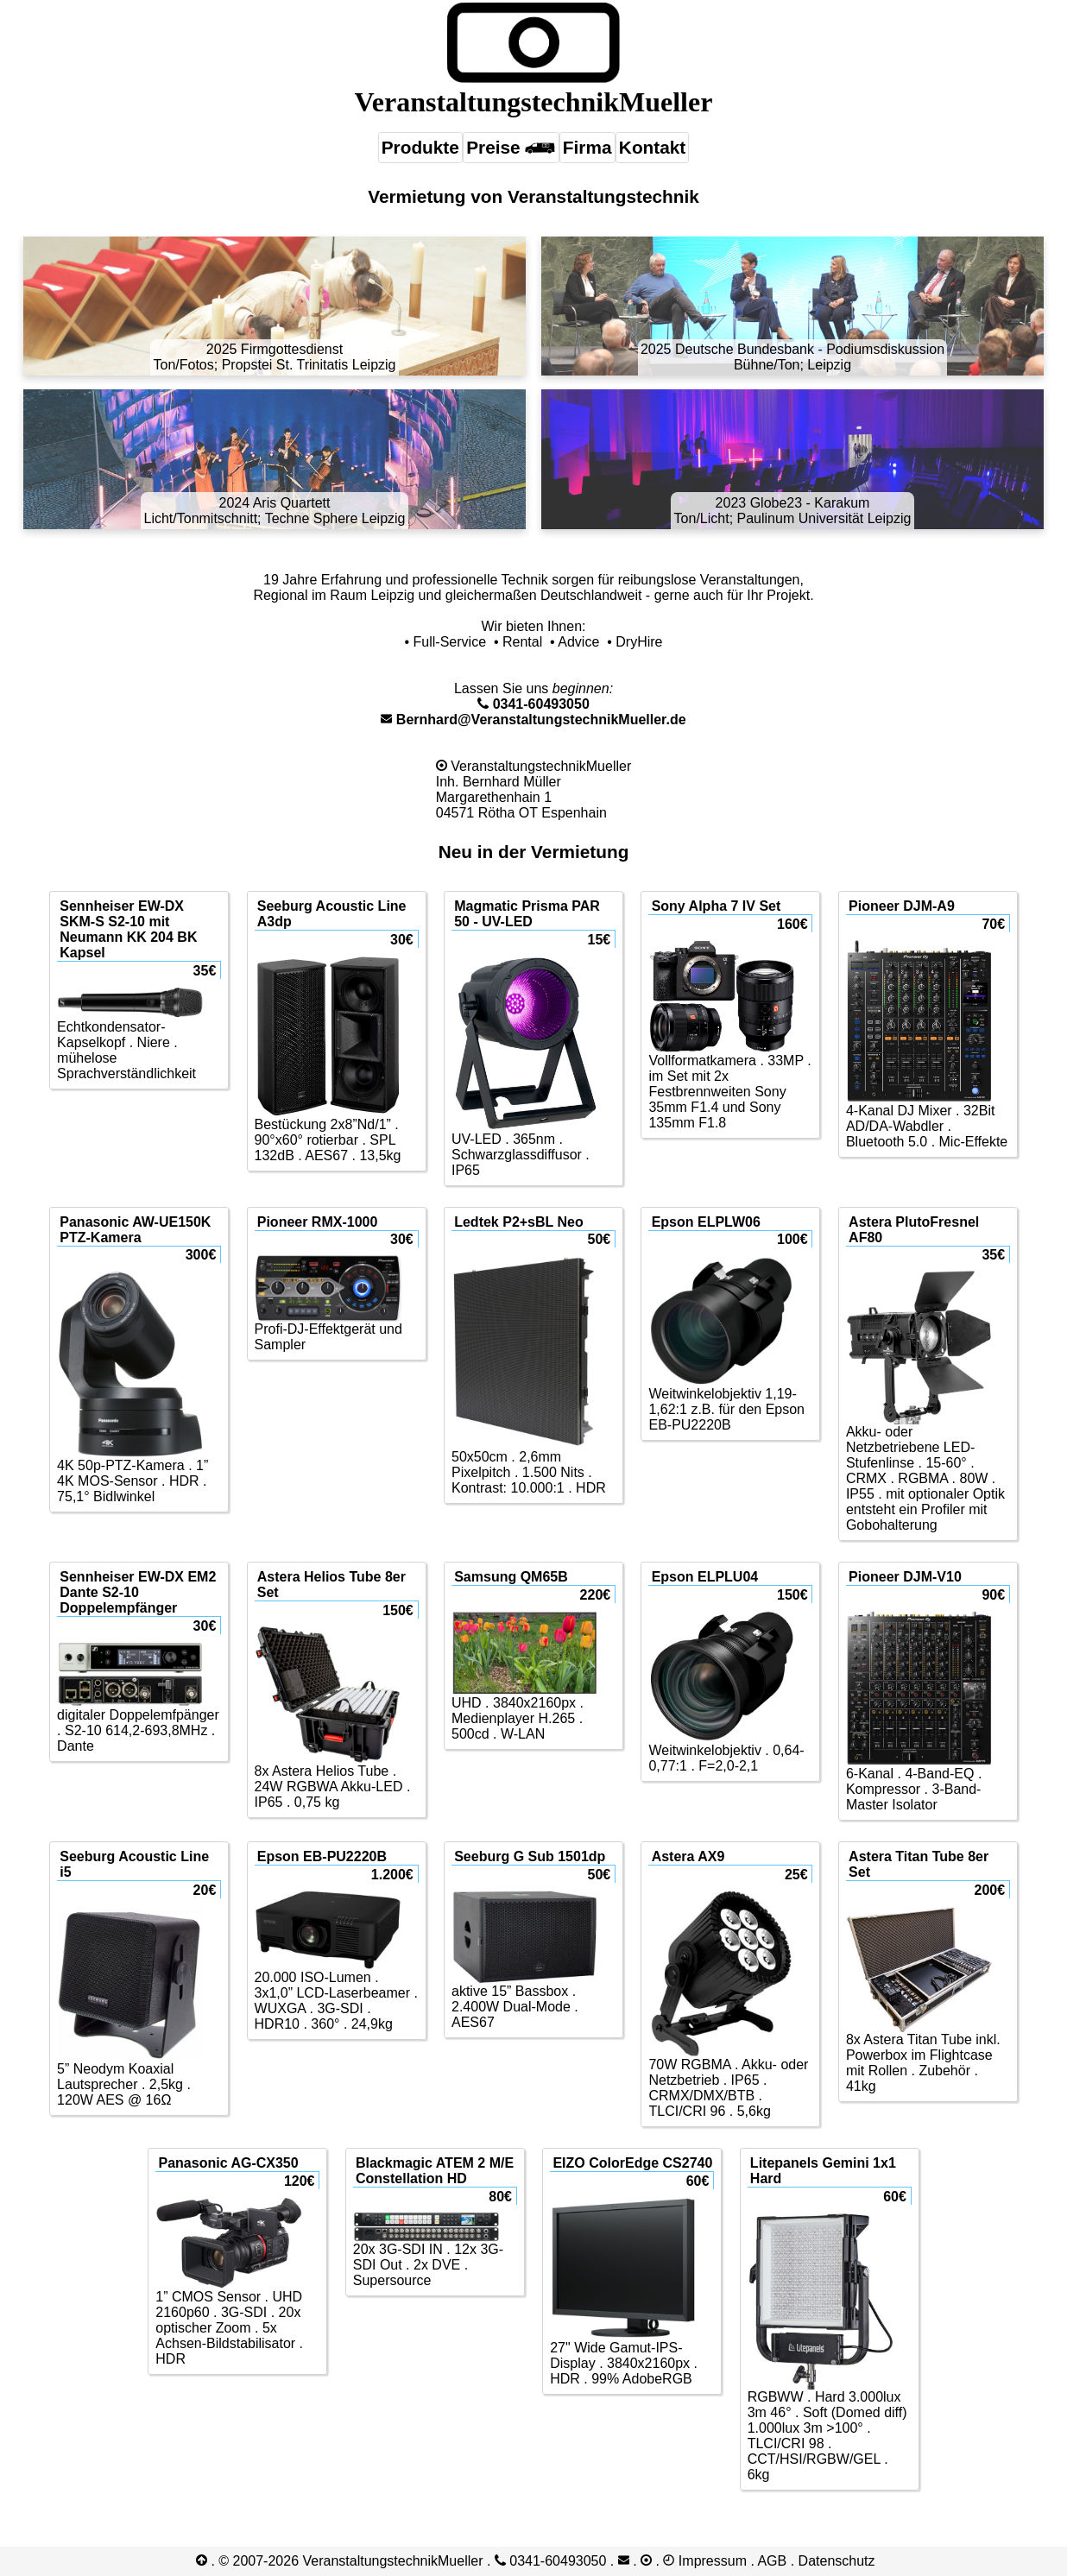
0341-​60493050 (533, 704)
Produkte (420, 147)
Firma (587, 147)
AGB (771, 2561)
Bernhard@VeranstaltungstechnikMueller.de (533, 719)
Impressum (713, 2561)
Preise (510, 147)
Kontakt (652, 147)
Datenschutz (837, 2561)
